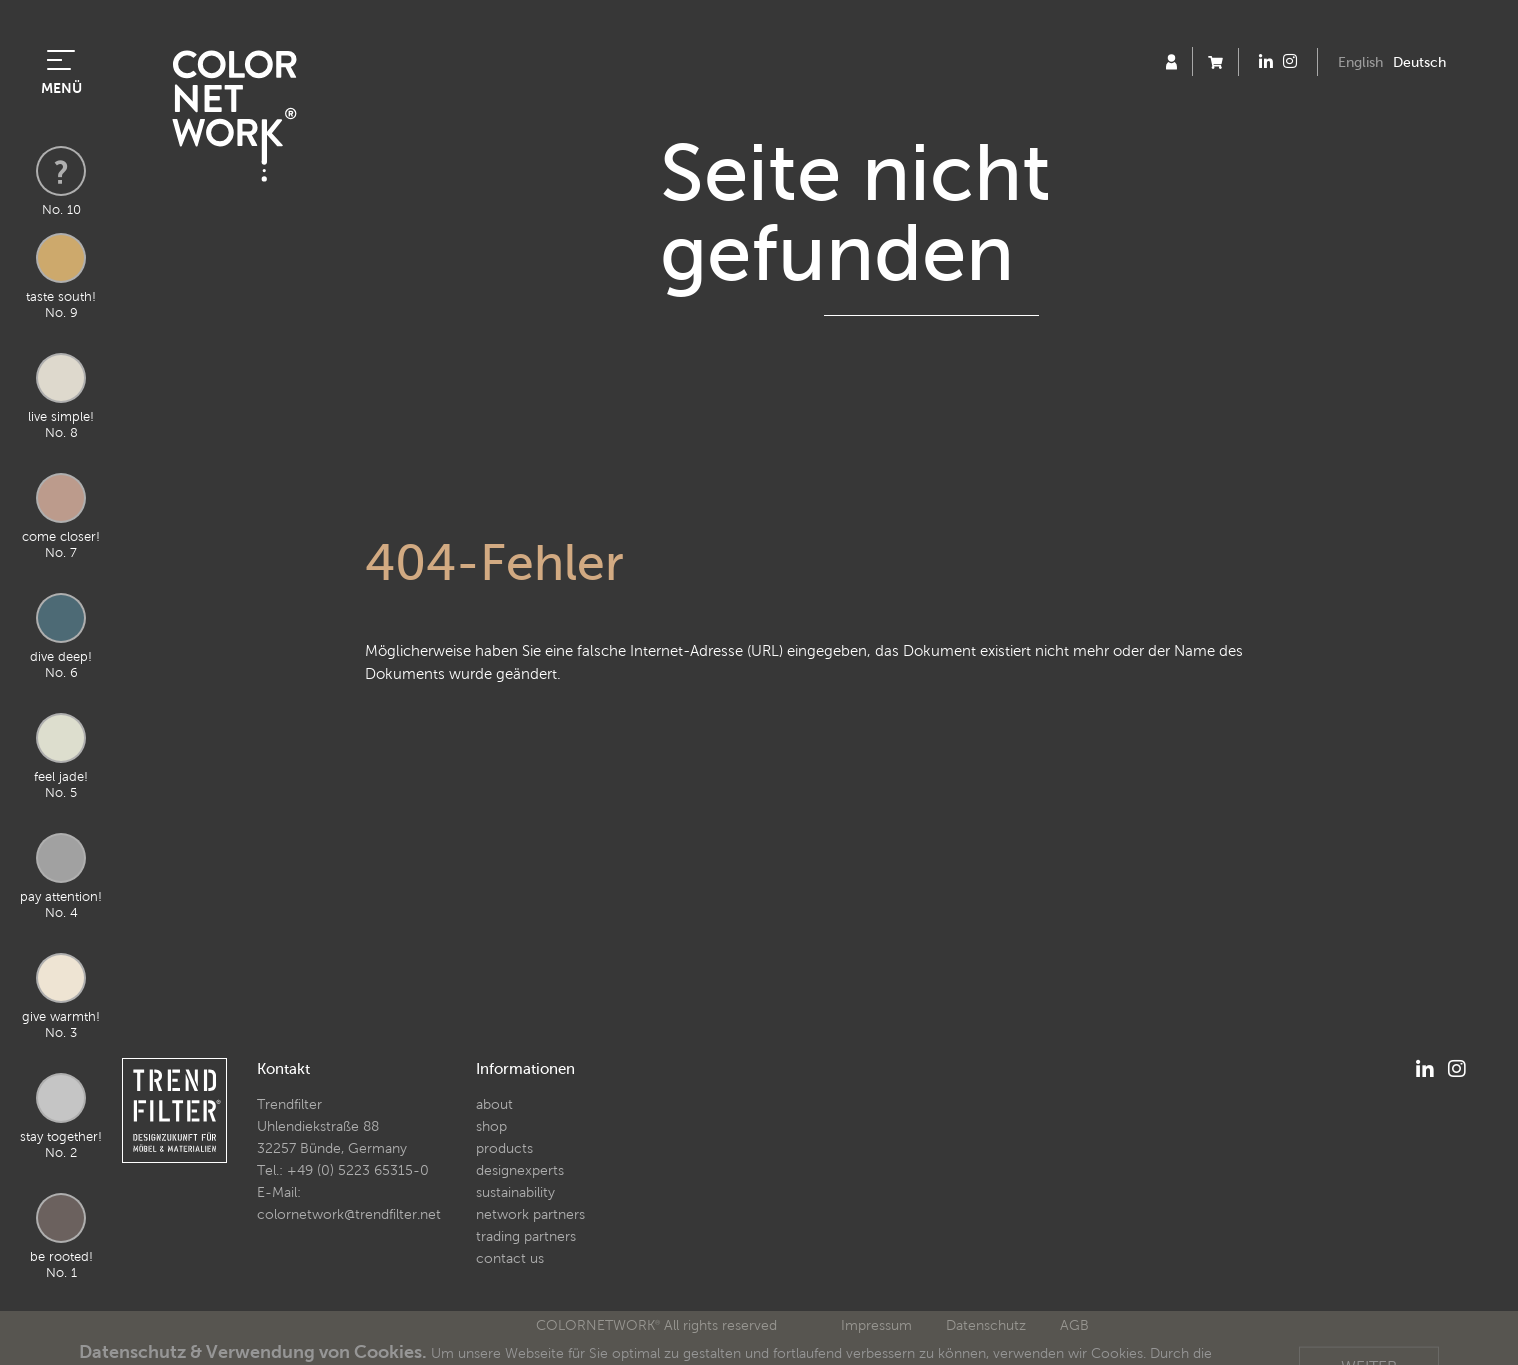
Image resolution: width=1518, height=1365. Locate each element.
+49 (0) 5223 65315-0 (358, 1170)
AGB (1074, 1325)
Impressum (876, 1325)
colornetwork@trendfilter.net (349, 1214)
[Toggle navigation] (61, 57)
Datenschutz (986, 1325)
